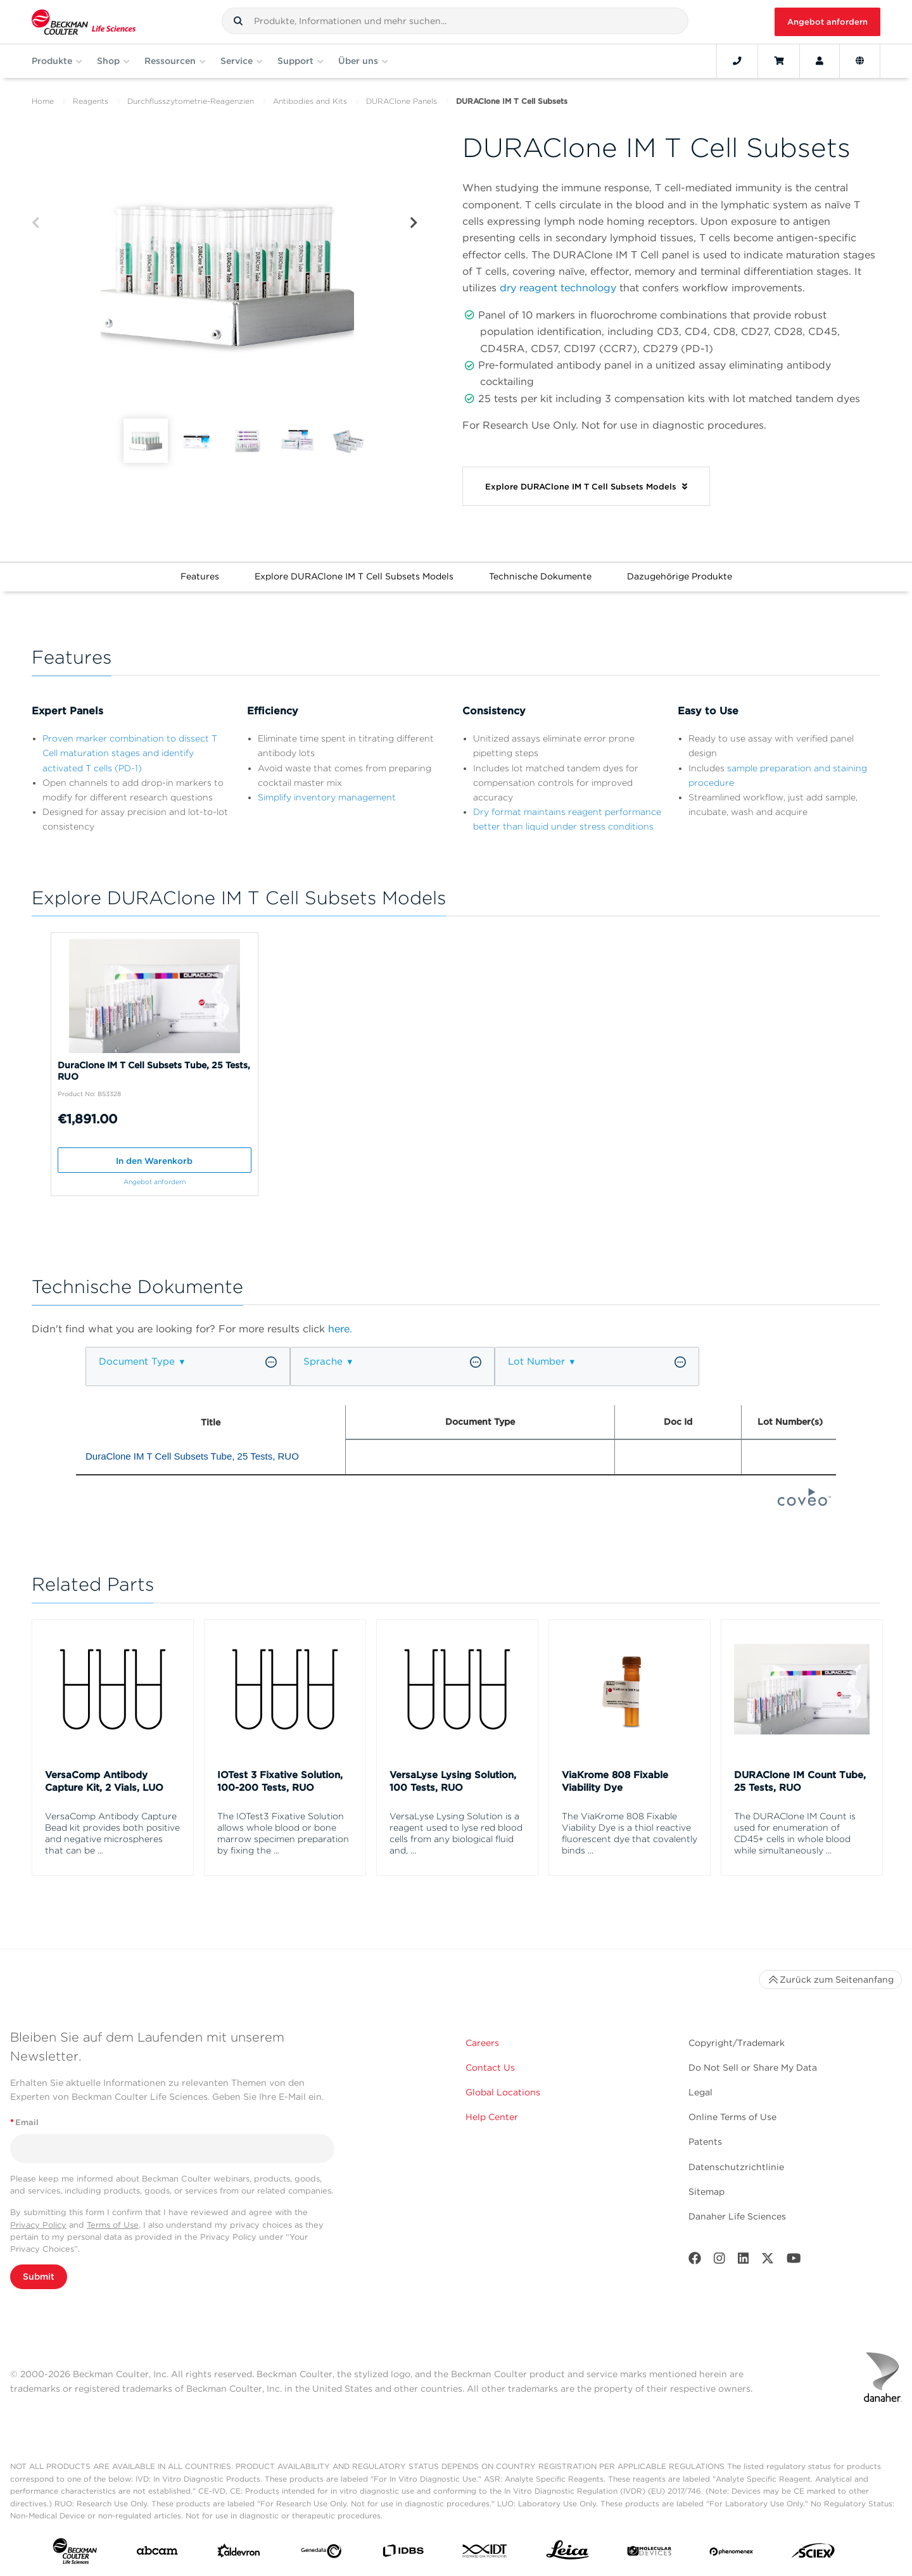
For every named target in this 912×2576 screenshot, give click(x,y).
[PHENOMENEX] (731, 2553)
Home (43, 101)
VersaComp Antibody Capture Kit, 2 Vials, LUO (104, 1781)
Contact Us (490, 2067)
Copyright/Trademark (736, 2043)
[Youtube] (794, 2261)
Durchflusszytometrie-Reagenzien (190, 101)
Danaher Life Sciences (737, 2216)
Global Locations (503, 2092)
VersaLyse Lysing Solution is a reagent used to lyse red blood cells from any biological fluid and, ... (456, 1833)
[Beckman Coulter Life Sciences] (84, 22)
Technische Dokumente (540, 576)
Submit (38, 2276)
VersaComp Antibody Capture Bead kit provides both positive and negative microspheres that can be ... (112, 1833)
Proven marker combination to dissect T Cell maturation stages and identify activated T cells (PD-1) (129, 753)
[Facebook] (694, 2261)
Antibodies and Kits (310, 101)
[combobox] (455, 21)
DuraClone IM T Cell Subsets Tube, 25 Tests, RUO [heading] (192, 1456)
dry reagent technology (558, 288)
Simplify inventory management (327, 797)
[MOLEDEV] (649, 2553)
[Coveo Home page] (804, 1502)
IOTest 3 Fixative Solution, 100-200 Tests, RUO (280, 1781)
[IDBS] (403, 2553)
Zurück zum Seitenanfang (830, 1979)
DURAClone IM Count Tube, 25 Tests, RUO (800, 1781)
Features (199, 576)
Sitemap (706, 2192)
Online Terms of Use (732, 2117)
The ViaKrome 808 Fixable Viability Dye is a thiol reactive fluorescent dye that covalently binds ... (629, 1833)
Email (24, 2122)
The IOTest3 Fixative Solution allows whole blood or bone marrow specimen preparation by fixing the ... (283, 1833)
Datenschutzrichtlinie (736, 2167)
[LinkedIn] (743, 2261)
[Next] (414, 223)
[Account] (819, 60)
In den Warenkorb (154, 1161)
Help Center (492, 2117)
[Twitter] (767, 2261)
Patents (705, 2142)
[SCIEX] (813, 2553)
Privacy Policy (38, 2225)
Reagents (90, 101)
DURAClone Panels (401, 101)
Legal (700, 2092)
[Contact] (737, 60)
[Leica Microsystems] (567, 2553)
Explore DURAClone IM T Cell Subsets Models (354, 576)
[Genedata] (321, 2554)
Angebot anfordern (827, 22)
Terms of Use (113, 2225)
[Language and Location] (860, 60)
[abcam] (157, 2553)
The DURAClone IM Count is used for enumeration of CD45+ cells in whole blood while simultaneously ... (795, 1833)
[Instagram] (719, 2261)
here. (340, 1329)
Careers (482, 2043)
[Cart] (778, 60)
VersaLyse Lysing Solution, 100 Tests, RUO (453, 1781)
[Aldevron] (239, 2553)
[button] (238, 20)
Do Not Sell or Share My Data (752, 2067)
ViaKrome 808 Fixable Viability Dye (615, 1781)
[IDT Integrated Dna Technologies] (485, 2553)
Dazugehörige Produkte (679, 576)
